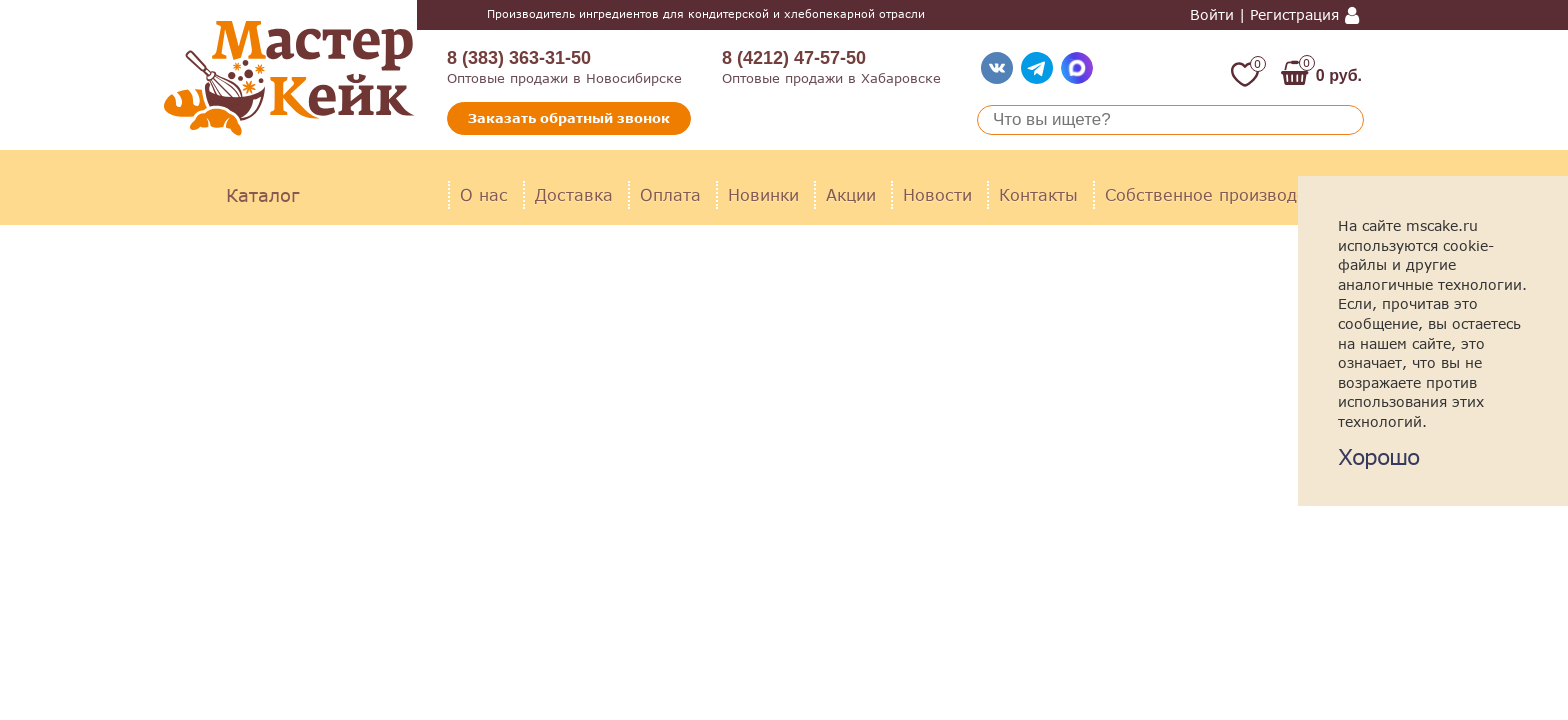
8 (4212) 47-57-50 (794, 58)
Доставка (574, 194)
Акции (851, 194)
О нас (484, 194)
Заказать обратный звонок (569, 118)
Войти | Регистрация (1264, 15)
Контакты (1038, 194)
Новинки (763, 194)
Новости (937, 194)
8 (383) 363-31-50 (519, 58)
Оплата (670, 194)
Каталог (262, 195)
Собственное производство (1219, 194)
